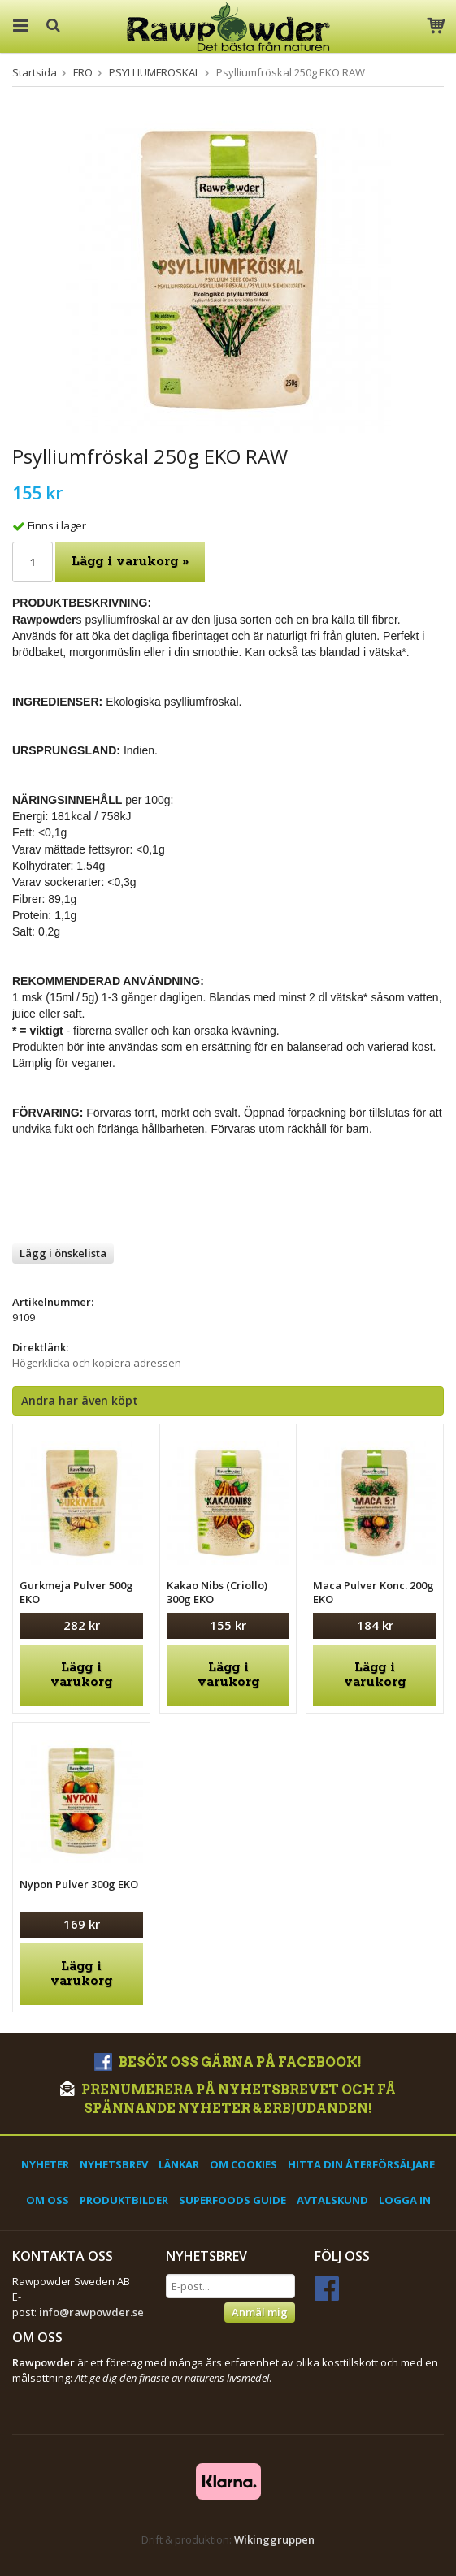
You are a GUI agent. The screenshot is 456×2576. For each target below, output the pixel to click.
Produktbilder (124, 2200)
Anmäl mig (260, 2312)
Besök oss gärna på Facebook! (228, 2062)
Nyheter (45, 2164)
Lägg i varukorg (81, 1675)
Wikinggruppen (274, 2539)
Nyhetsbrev (114, 2164)
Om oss (47, 2200)
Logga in (405, 2200)
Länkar (179, 2164)
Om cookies (243, 2164)
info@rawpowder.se (91, 2312)
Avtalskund (332, 2200)
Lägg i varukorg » (130, 561)
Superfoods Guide (232, 2200)
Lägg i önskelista (63, 1253)
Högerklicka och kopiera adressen (96, 1362)
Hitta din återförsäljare (361, 2164)
